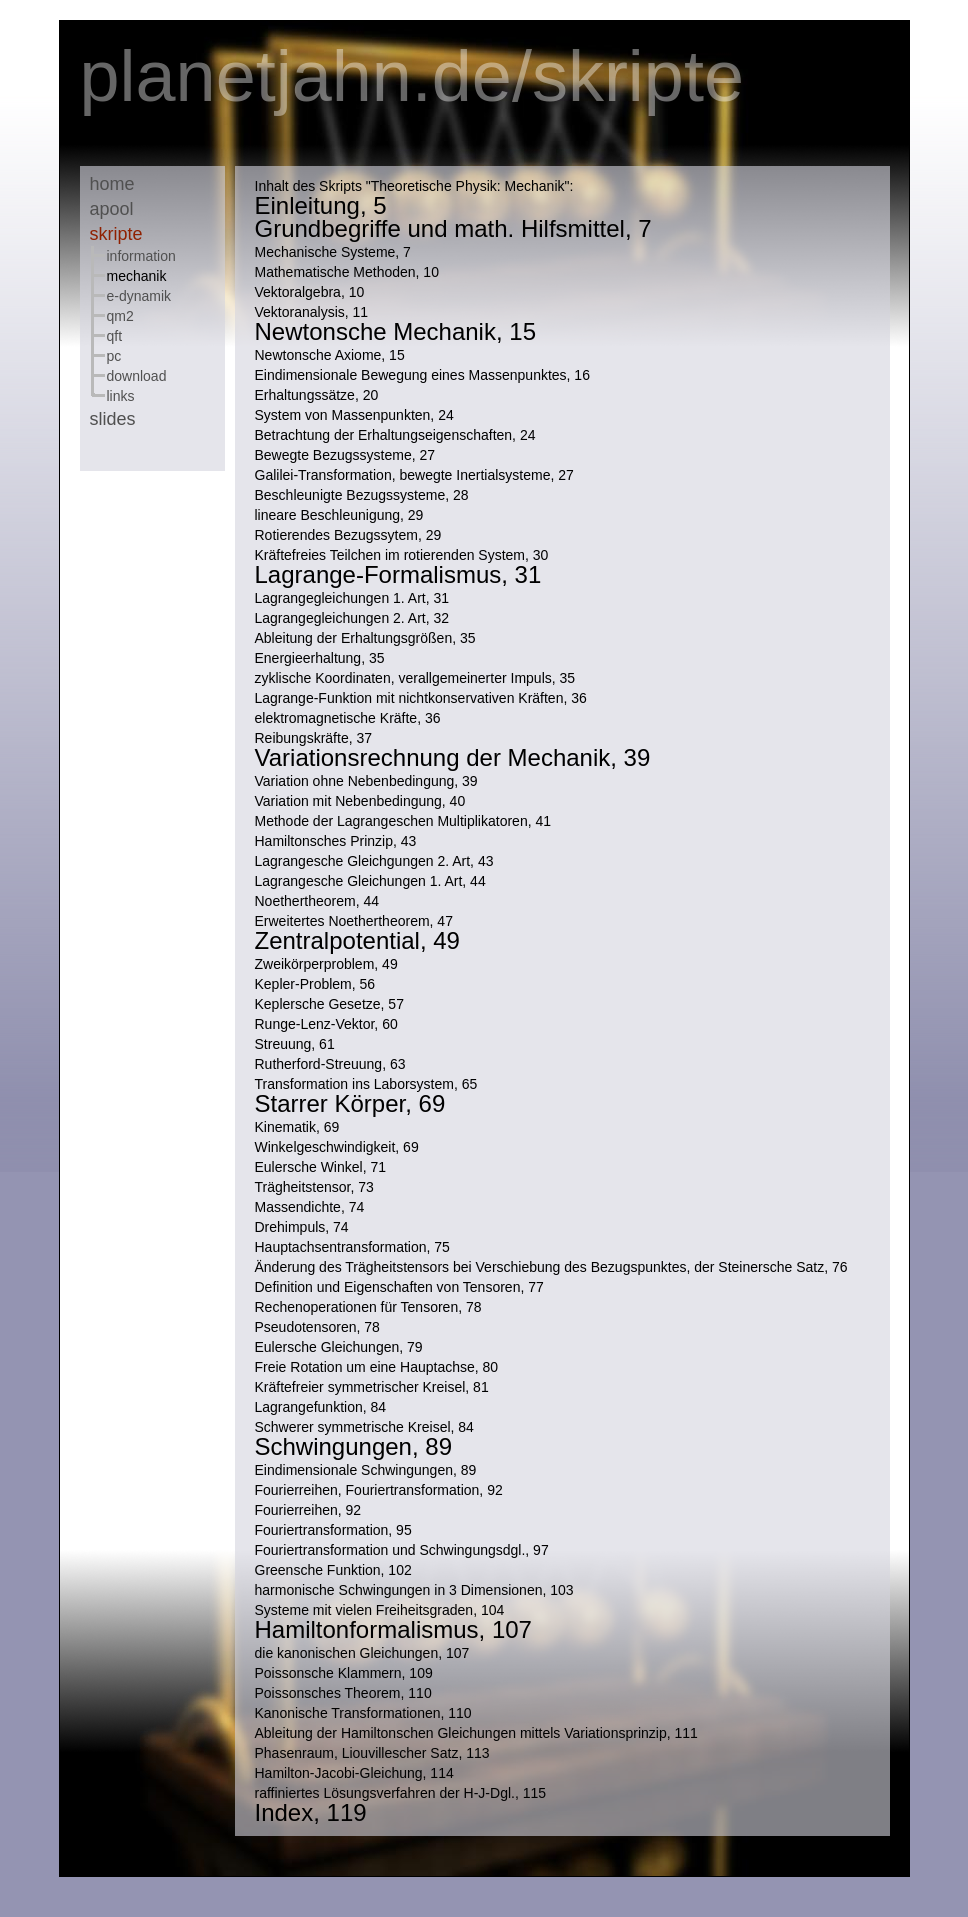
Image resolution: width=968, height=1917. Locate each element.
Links (121, 396)
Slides (113, 419)
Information (141, 256)
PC (114, 356)
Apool (112, 209)
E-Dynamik (139, 296)
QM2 (120, 316)
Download (137, 376)
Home (112, 184)
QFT (115, 336)
